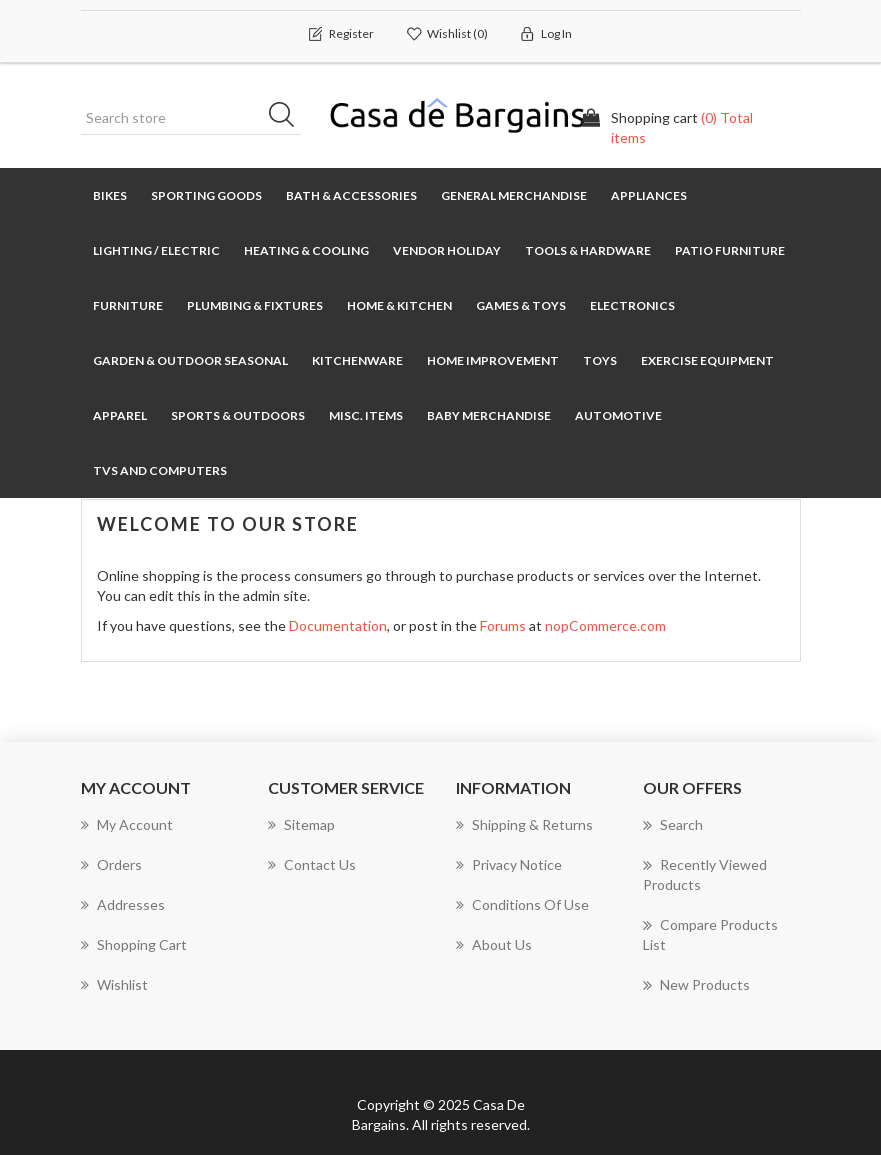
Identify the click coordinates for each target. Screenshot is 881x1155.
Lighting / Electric (156, 250)
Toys (600, 360)
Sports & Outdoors (238, 415)
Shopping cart (134, 944)
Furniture (128, 305)
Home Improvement (493, 360)
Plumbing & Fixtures (255, 305)
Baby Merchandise (489, 415)
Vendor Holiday (447, 250)
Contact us (312, 864)
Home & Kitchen (399, 305)
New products (696, 985)
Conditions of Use (522, 904)
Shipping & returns (524, 824)
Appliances (649, 195)
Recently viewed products (705, 874)
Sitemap (301, 824)
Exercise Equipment (707, 360)
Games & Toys (521, 305)
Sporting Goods (206, 195)
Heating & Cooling (306, 250)
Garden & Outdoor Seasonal (190, 360)
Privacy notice (509, 864)
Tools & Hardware (588, 250)
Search (673, 825)
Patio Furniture (730, 250)
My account (127, 824)
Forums (503, 625)
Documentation (338, 625)
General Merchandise (514, 195)
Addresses (123, 904)
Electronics (632, 305)
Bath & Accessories (351, 195)
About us (494, 944)
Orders (111, 864)
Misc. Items (366, 415)
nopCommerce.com (605, 625)
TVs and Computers (160, 470)
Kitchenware (357, 360)
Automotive (618, 415)
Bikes (110, 195)
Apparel (120, 415)
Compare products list (710, 934)
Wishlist (114, 984)
